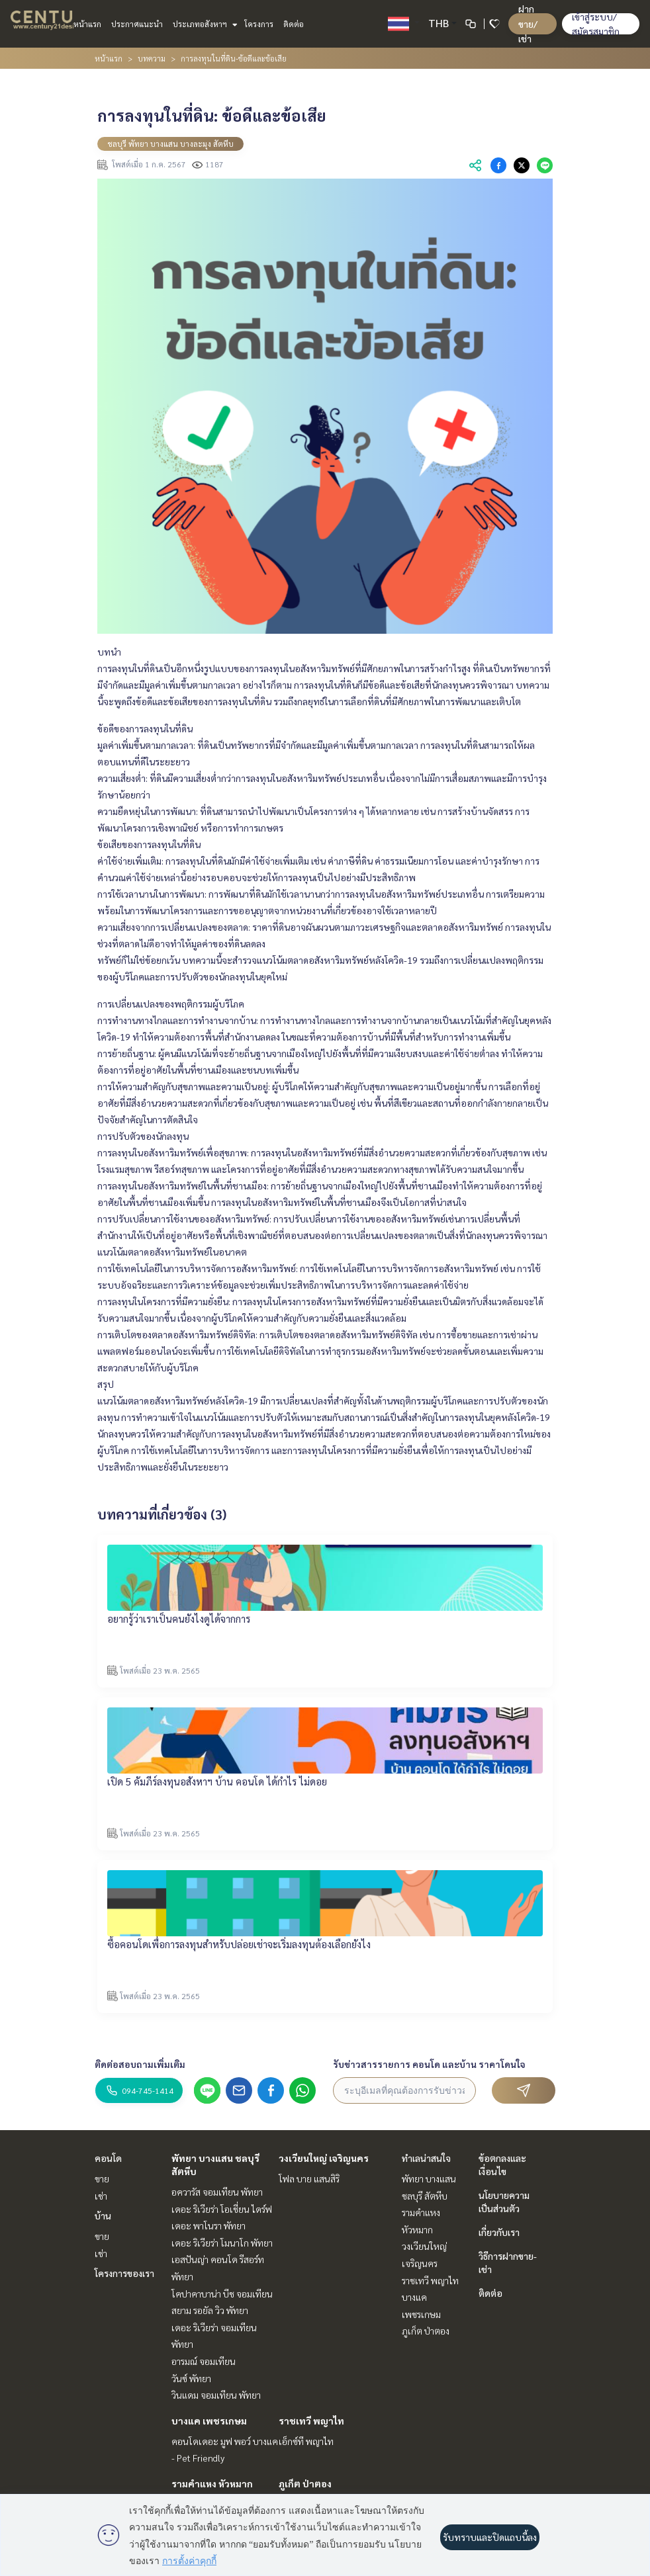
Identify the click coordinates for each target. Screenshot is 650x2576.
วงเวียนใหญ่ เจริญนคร (324, 2158)
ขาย (102, 2178)
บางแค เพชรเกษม (209, 2420)
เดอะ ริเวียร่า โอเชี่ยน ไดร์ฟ (221, 2209)
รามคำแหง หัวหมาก (212, 2483)
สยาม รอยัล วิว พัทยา (209, 2310)
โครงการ (258, 24)
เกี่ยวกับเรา (499, 2232)
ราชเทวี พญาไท (311, 2420)
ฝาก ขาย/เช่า (527, 23)
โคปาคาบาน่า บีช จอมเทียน (222, 2293)
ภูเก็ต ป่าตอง (305, 2483)
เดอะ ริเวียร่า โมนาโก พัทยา (222, 2243)
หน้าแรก (87, 24)
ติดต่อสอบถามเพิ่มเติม (140, 2064)
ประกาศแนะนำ (137, 24)
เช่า (101, 2196)
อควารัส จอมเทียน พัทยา (217, 2192)
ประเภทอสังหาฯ (203, 24)
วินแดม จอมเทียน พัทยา (216, 2395)
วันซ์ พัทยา (191, 2378)
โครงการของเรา (124, 2273)
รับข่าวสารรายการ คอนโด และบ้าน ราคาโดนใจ (429, 2064)
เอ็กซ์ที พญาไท (306, 2441)
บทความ (151, 58)
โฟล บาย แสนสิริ (309, 2178)
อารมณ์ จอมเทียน (203, 2361)
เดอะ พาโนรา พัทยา (208, 2225)
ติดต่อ (293, 24)
